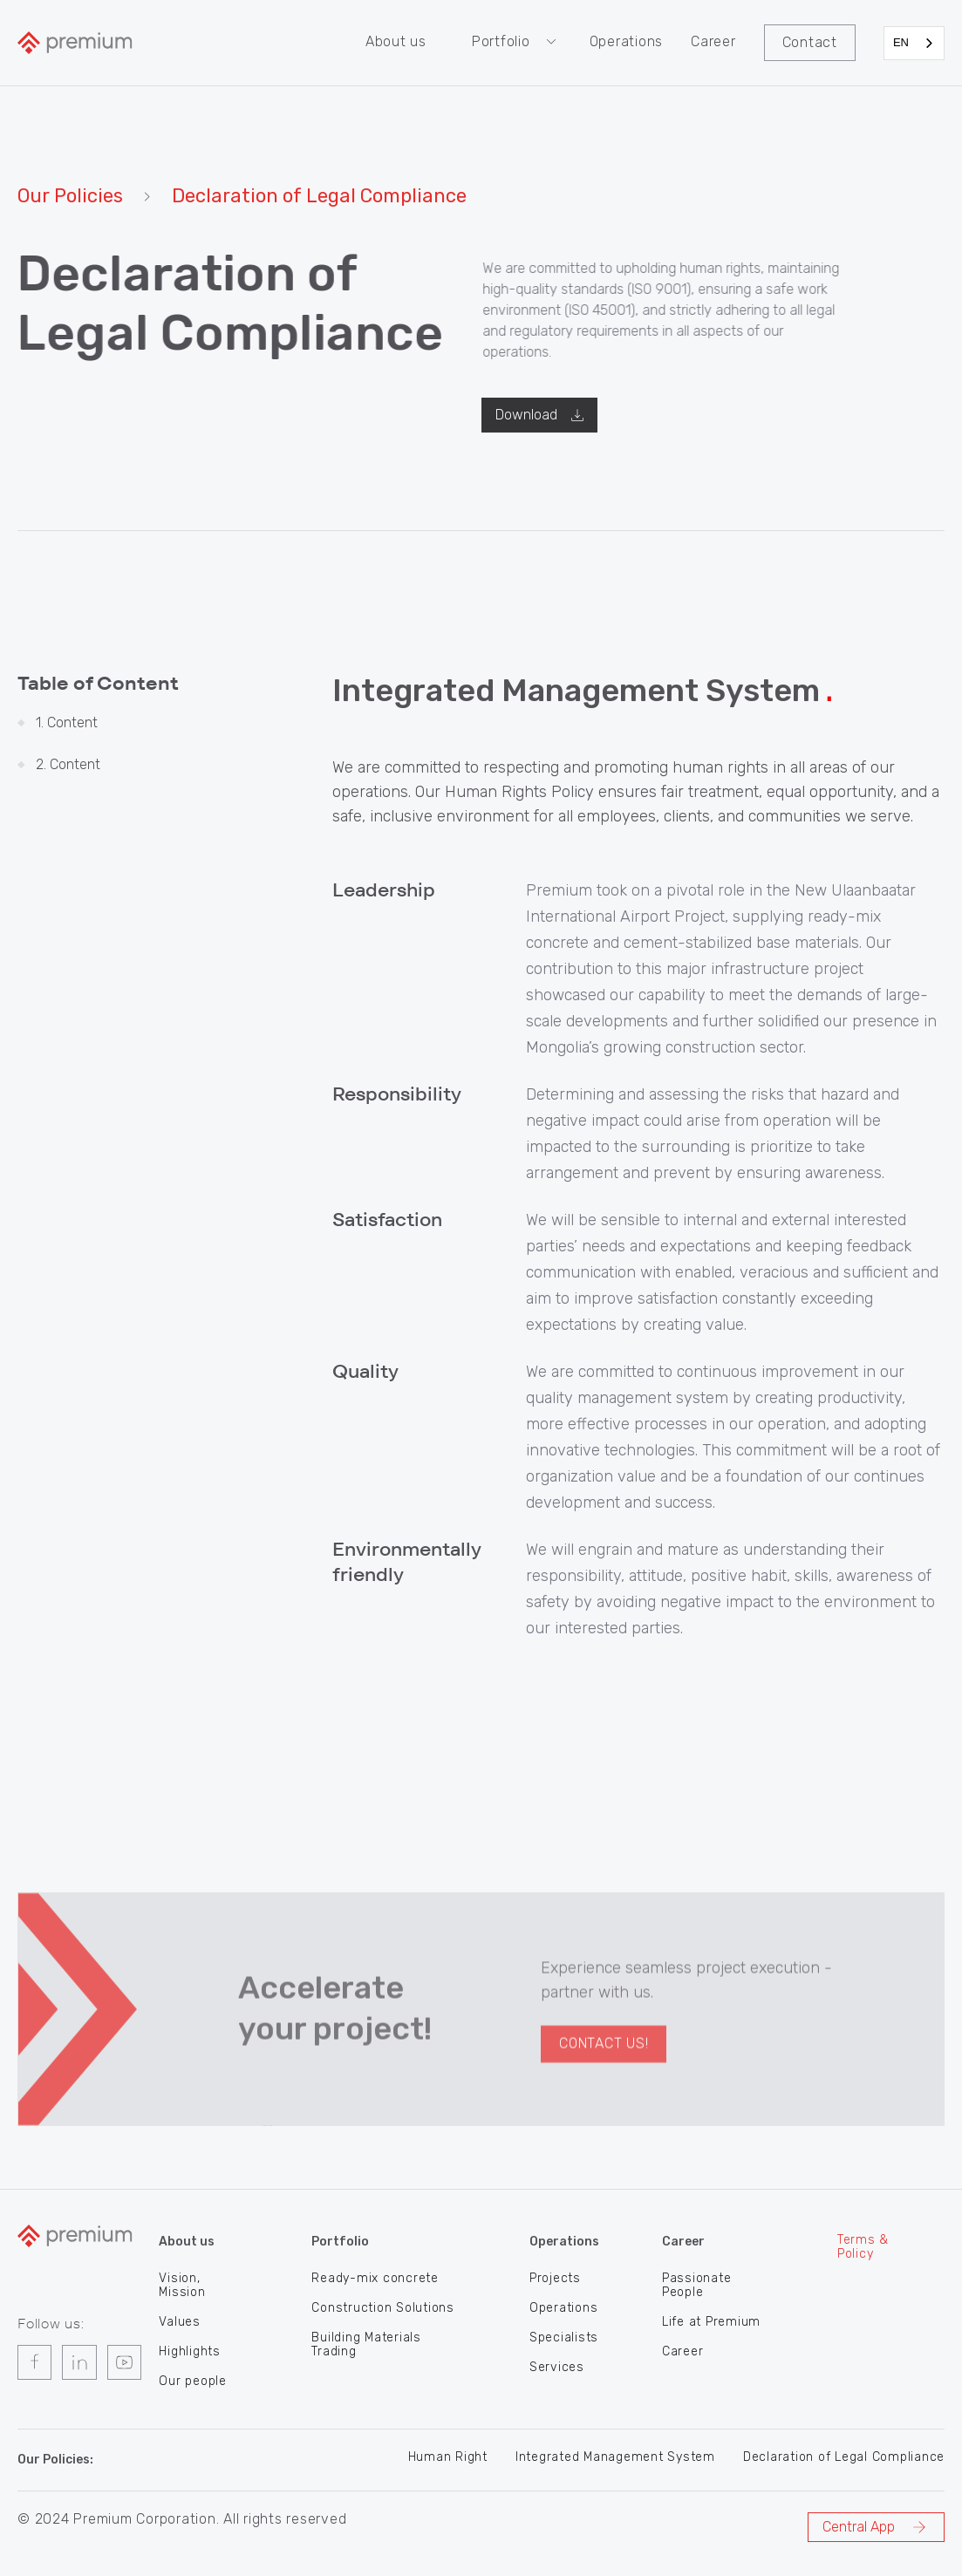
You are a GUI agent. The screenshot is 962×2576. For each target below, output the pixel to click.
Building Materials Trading (366, 2343)
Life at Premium (711, 2320)
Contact (809, 42)
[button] (517, 41)
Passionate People (697, 2284)
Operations (627, 41)
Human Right (448, 2456)
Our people (193, 2380)
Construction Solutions (382, 2307)
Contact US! (603, 2092)
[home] (75, 42)
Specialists (563, 2336)
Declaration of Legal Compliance (844, 2456)
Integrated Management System (615, 2456)
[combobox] (914, 43)
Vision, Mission (182, 2284)
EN (901, 42)
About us (395, 41)
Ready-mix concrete (375, 2277)
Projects (555, 2277)
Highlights (190, 2350)
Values (180, 2320)
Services (556, 2366)
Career (713, 41)
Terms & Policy (863, 2245)
